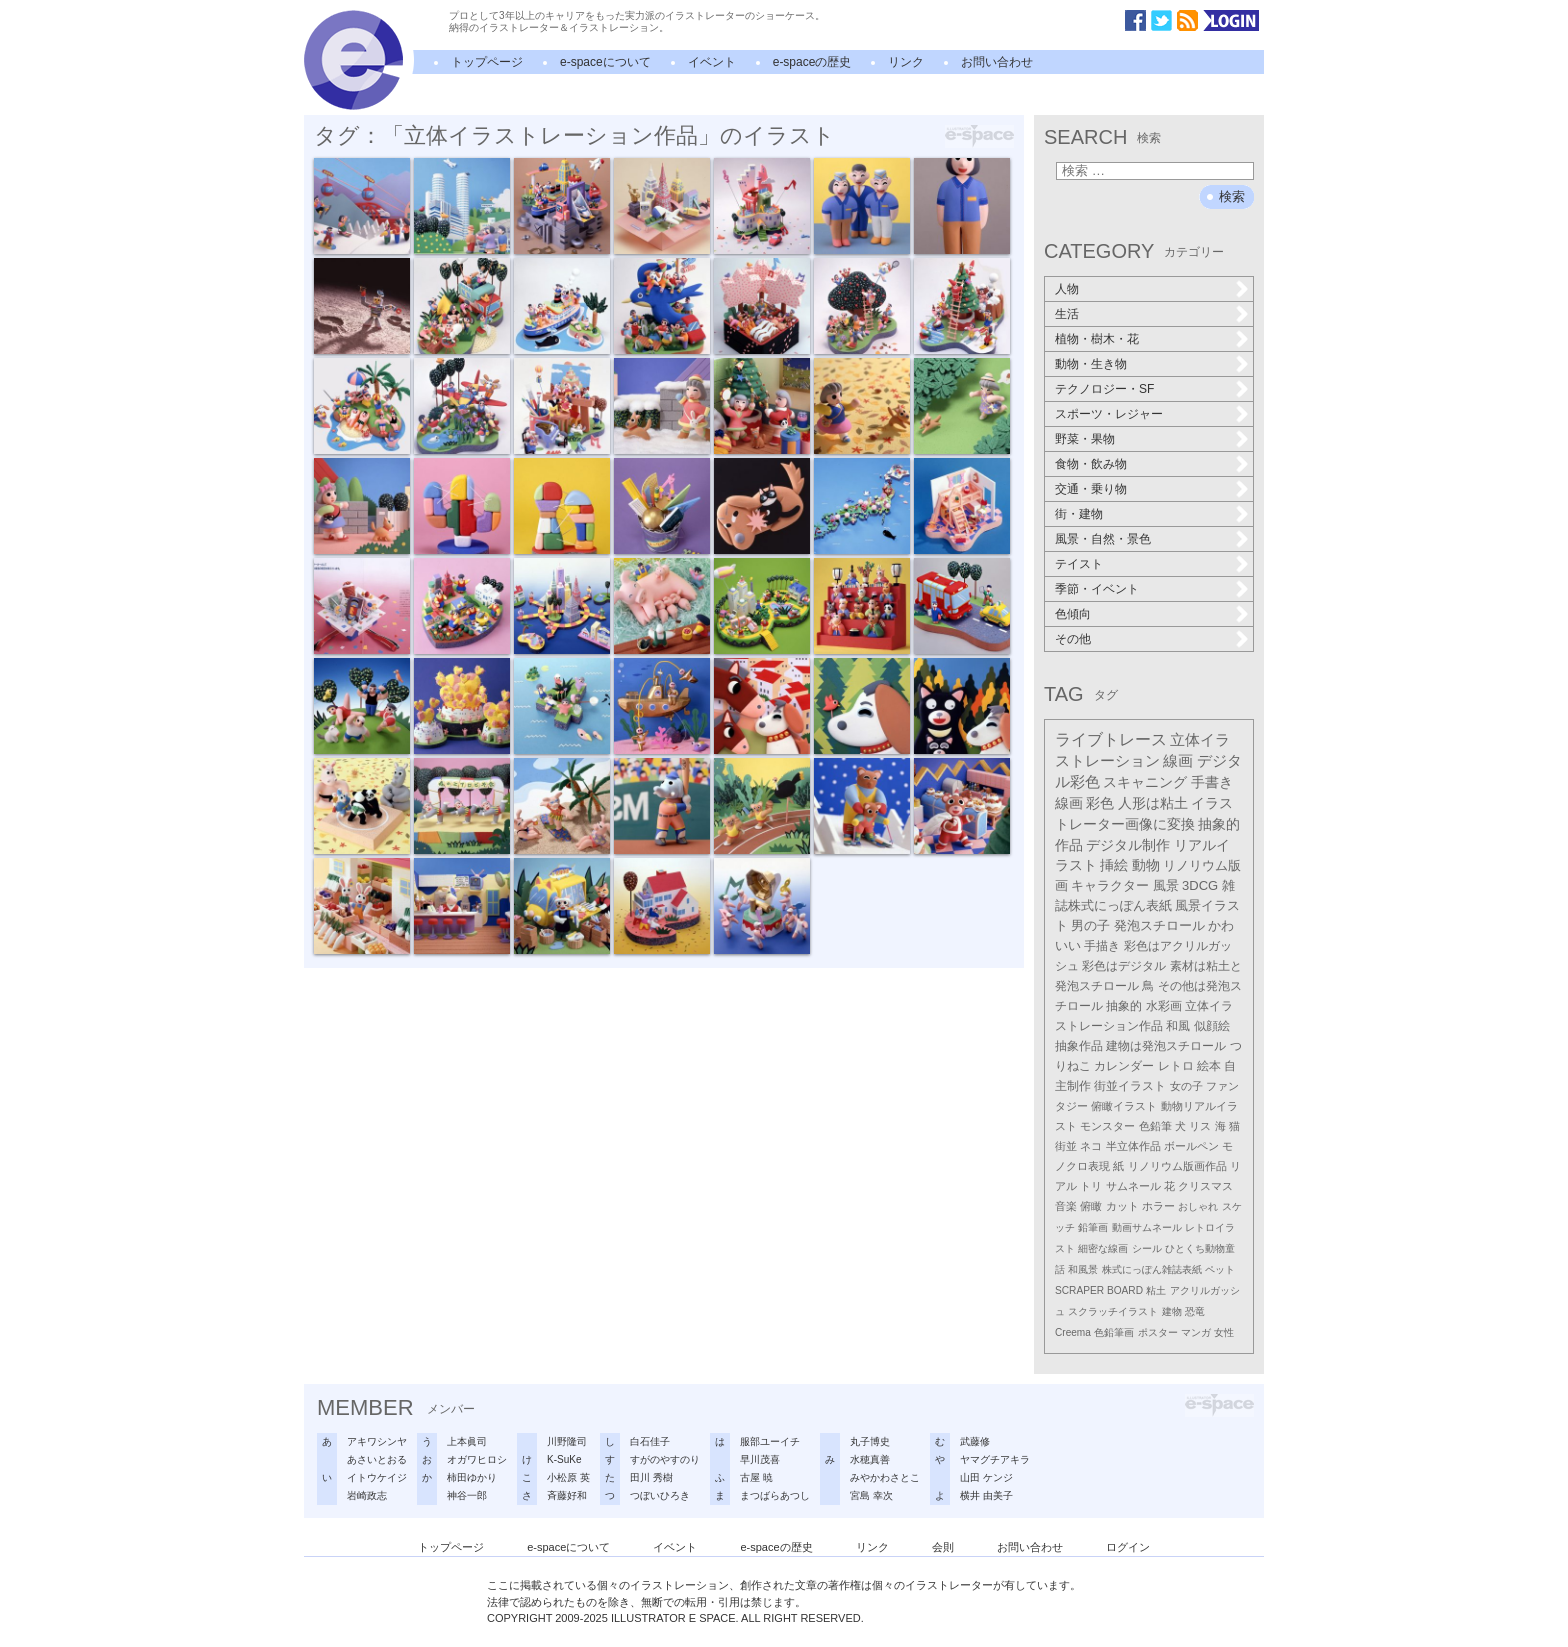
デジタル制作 (1128, 845)
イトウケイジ (377, 1477)
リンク (906, 62)
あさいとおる (377, 1459)
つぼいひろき (660, 1495)
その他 (1073, 639)
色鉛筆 (1155, 1126)
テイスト (1079, 564)
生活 (1067, 314)
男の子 (1090, 926)
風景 (1166, 885)
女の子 (1186, 1086)
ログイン (1128, 1547)
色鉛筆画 (1114, 1332)
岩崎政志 (367, 1495)
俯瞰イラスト (1124, 1106)
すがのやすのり (665, 1459)
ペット (1220, 1269)
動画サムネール (1147, 1227)
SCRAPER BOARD (1099, 1290)
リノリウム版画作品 (1177, 1166)
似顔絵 (1212, 1026)
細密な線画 (1103, 1248)
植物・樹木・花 (1097, 339)
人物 (1067, 289)
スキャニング (1145, 782)
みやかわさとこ (885, 1477)
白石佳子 (650, 1441)
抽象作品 (1079, 1046)
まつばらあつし (775, 1495)
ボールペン (1191, 1146)
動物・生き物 (1091, 364)
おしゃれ (1198, 1206)
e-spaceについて (605, 62)
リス (1200, 1126)
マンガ (1196, 1332)
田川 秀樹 (651, 1477)
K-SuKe (564, 1459)
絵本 (1209, 1066)
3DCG (1200, 885)
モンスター (1107, 1126)
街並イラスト (1130, 1086)
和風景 (1083, 1269)
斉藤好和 (567, 1495)
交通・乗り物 (1091, 489)
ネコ (1091, 1146)
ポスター (1158, 1332)
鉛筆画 (1093, 1227)
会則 (943, 1547)
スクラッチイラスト (1113, 1311)
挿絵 (1114, 865)
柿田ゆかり (472, 1477)
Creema (1073, 1332)
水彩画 (1164, 1006)
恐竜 (1195, 1311)
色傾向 (1073, 614)
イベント (712, 62)
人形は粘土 (1153, 803)
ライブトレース (1111, 739)
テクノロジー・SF (1104, 389)
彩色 (1100, 803)
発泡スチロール (1159, 926)
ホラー (1158, 1206)
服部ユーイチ (770, 1441)
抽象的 (1124, 1006)
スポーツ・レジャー (1109, 414)
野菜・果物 (1085, 439)
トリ (1091, 1186)
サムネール (1133, 1186)
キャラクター (1110, 885)
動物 (1146, 865)
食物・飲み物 (1091, 464)
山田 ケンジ (986, 1477)
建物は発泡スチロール (1166, 1045)
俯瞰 (1091, 1206)
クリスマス (1205, 1186)
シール (1147, 1248)
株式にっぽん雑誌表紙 (1152, 1269)
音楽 (1066, 1206)
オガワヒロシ (477, 1459)
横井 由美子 (986, 1495)
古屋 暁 (756, 1477)
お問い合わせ (997, 62)
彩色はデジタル (1124, 966)
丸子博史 (870, 1441)
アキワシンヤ (377, 1441)
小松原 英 (568, 1477)
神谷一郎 (467, 1495)
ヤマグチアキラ (995, 1459)
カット (1122, 1206)
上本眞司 (467, 1441)
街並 (1066, 1146)
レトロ (1176, 1066)
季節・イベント (1097, 589)
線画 (1178, 760)
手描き (1102, 946)
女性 (1224, 1332)
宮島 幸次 (871, 1495)
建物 (1172, 1311)
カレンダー (1124, 1066)
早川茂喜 (760, 1459)
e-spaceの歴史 (812, 62)
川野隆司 (567, 1441)
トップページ (487, 62)
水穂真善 (870, 1459)
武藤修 (975, 1441)
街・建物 (1079, 514)
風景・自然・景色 (1103, 539)
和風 (1178, 1026)
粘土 (1156, 1290)
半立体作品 (1133, 1146)
